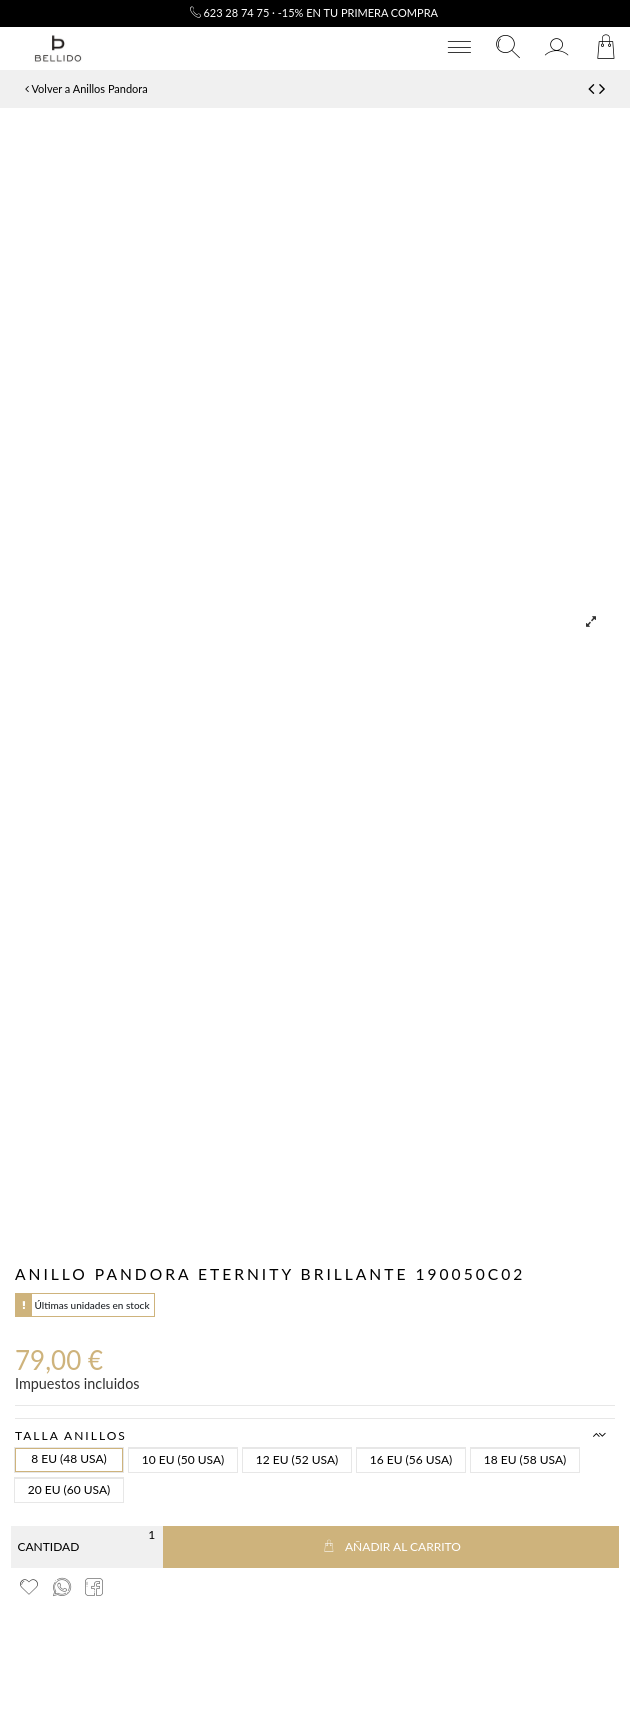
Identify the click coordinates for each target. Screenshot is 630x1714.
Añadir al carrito (391, 1546)
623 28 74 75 (230, 12)
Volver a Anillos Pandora (86, 88)
